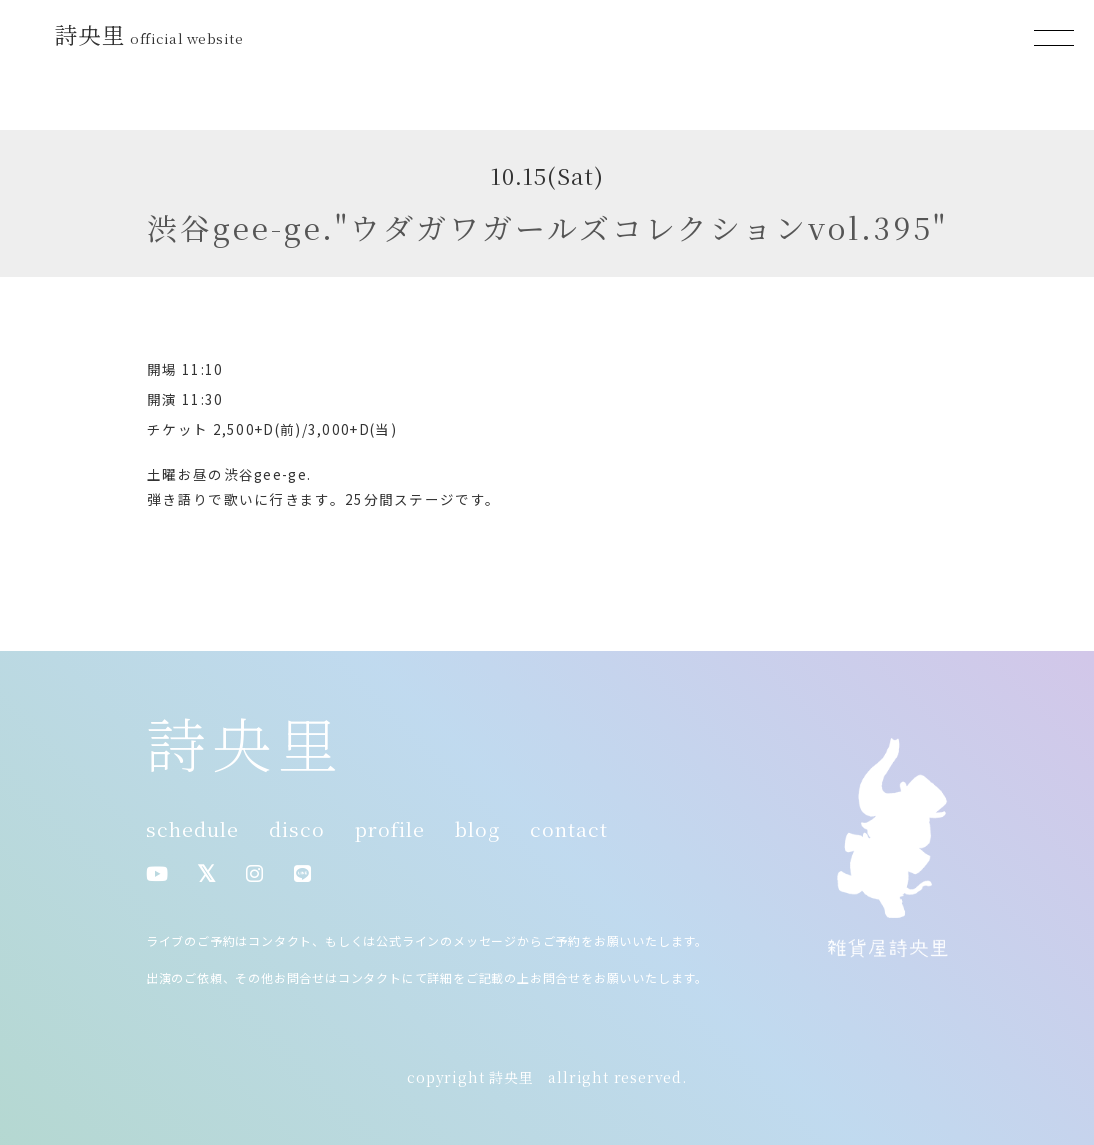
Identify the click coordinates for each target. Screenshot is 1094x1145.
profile (390, 829)
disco (297, 829)
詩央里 (152, 34)
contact (569, 829)
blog (477, 829)
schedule (192, 829)
